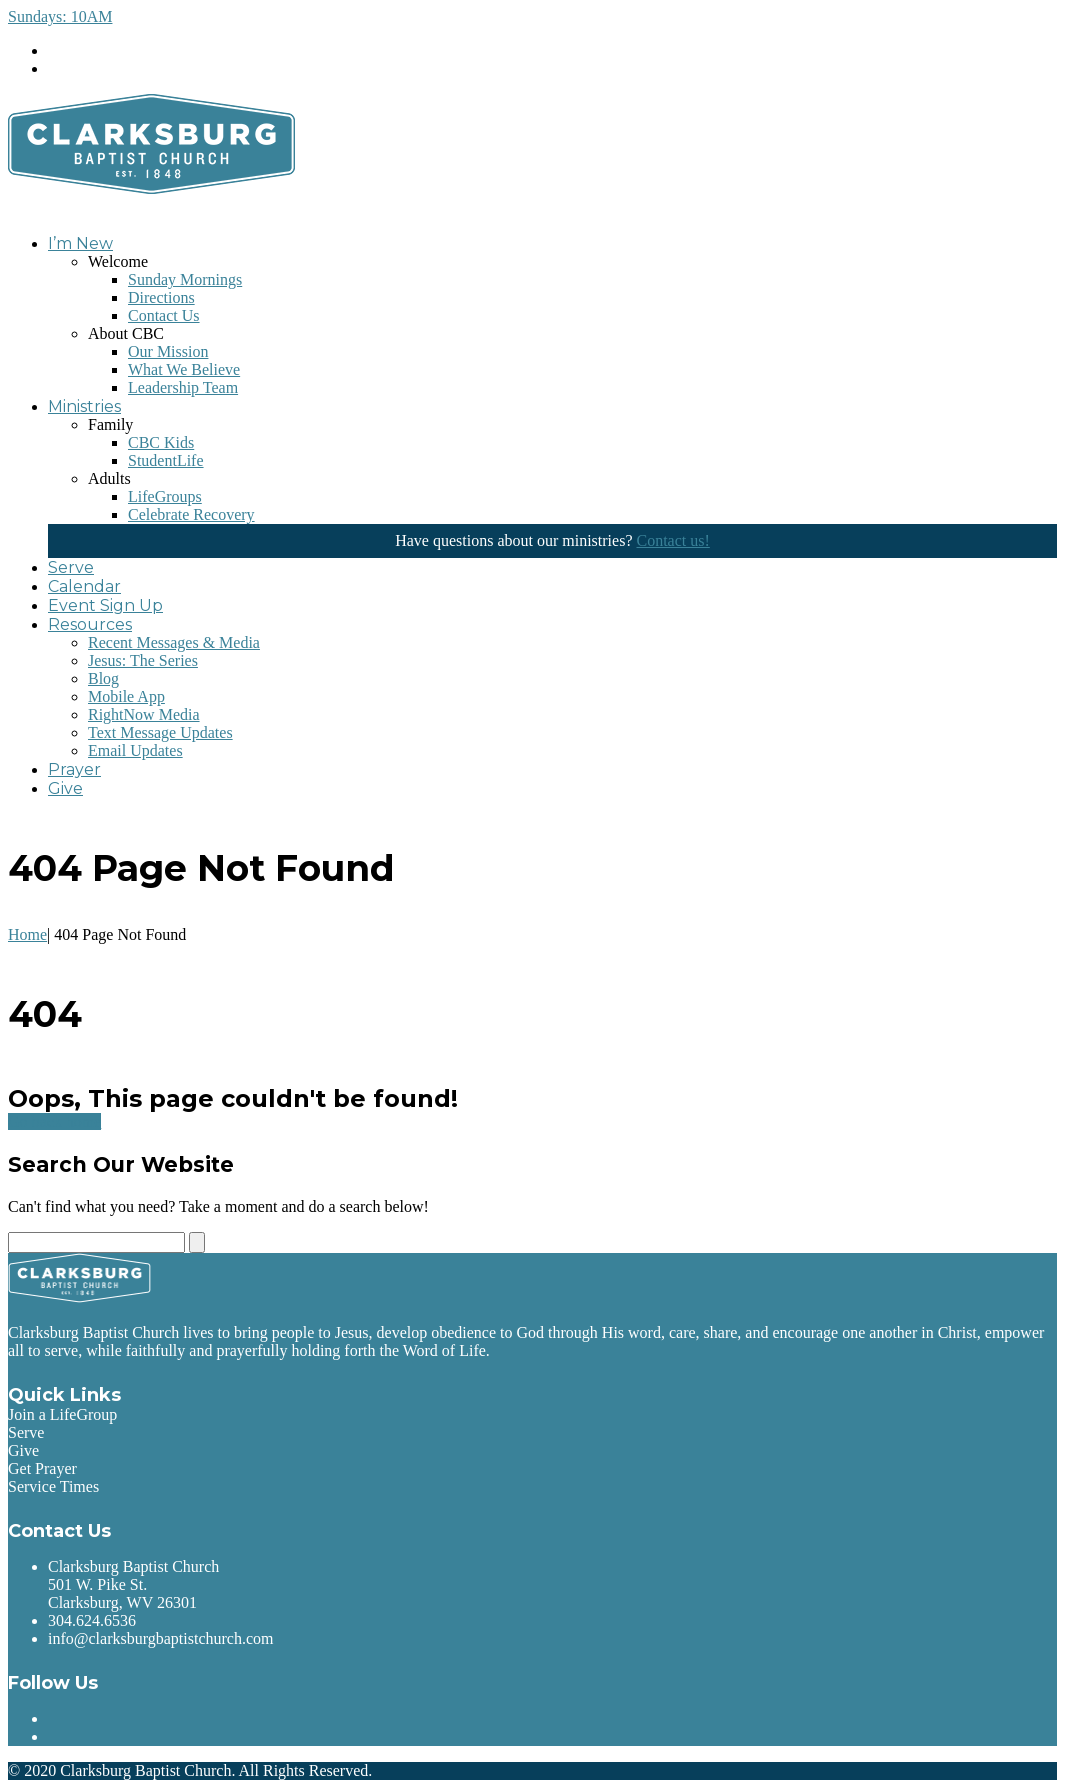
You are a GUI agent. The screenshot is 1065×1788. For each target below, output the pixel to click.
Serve (71, 567)
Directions (161, 297)
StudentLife (166, 460)
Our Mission (168, 351)
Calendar (84, 586)
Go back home (54, 1121)
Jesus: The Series (143, 660)
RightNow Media (144, 714)
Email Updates (135, 750)
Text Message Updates (160, 732)
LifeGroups (165, 496)
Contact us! (672, 540)
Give (65, 788)
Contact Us (164, 315)
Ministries (84, 406)
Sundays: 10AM (60, 16)
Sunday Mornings (185, 279)
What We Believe (184, 369)
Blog (103, 678)
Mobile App (126, 696)
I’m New (80, 243)
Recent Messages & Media (174, 642)
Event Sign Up (105, 605)
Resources (90, 624)
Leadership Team (183, 387)
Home (27, 934)
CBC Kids (161, 442)
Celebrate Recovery (191, 514)
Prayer (74, 769)
